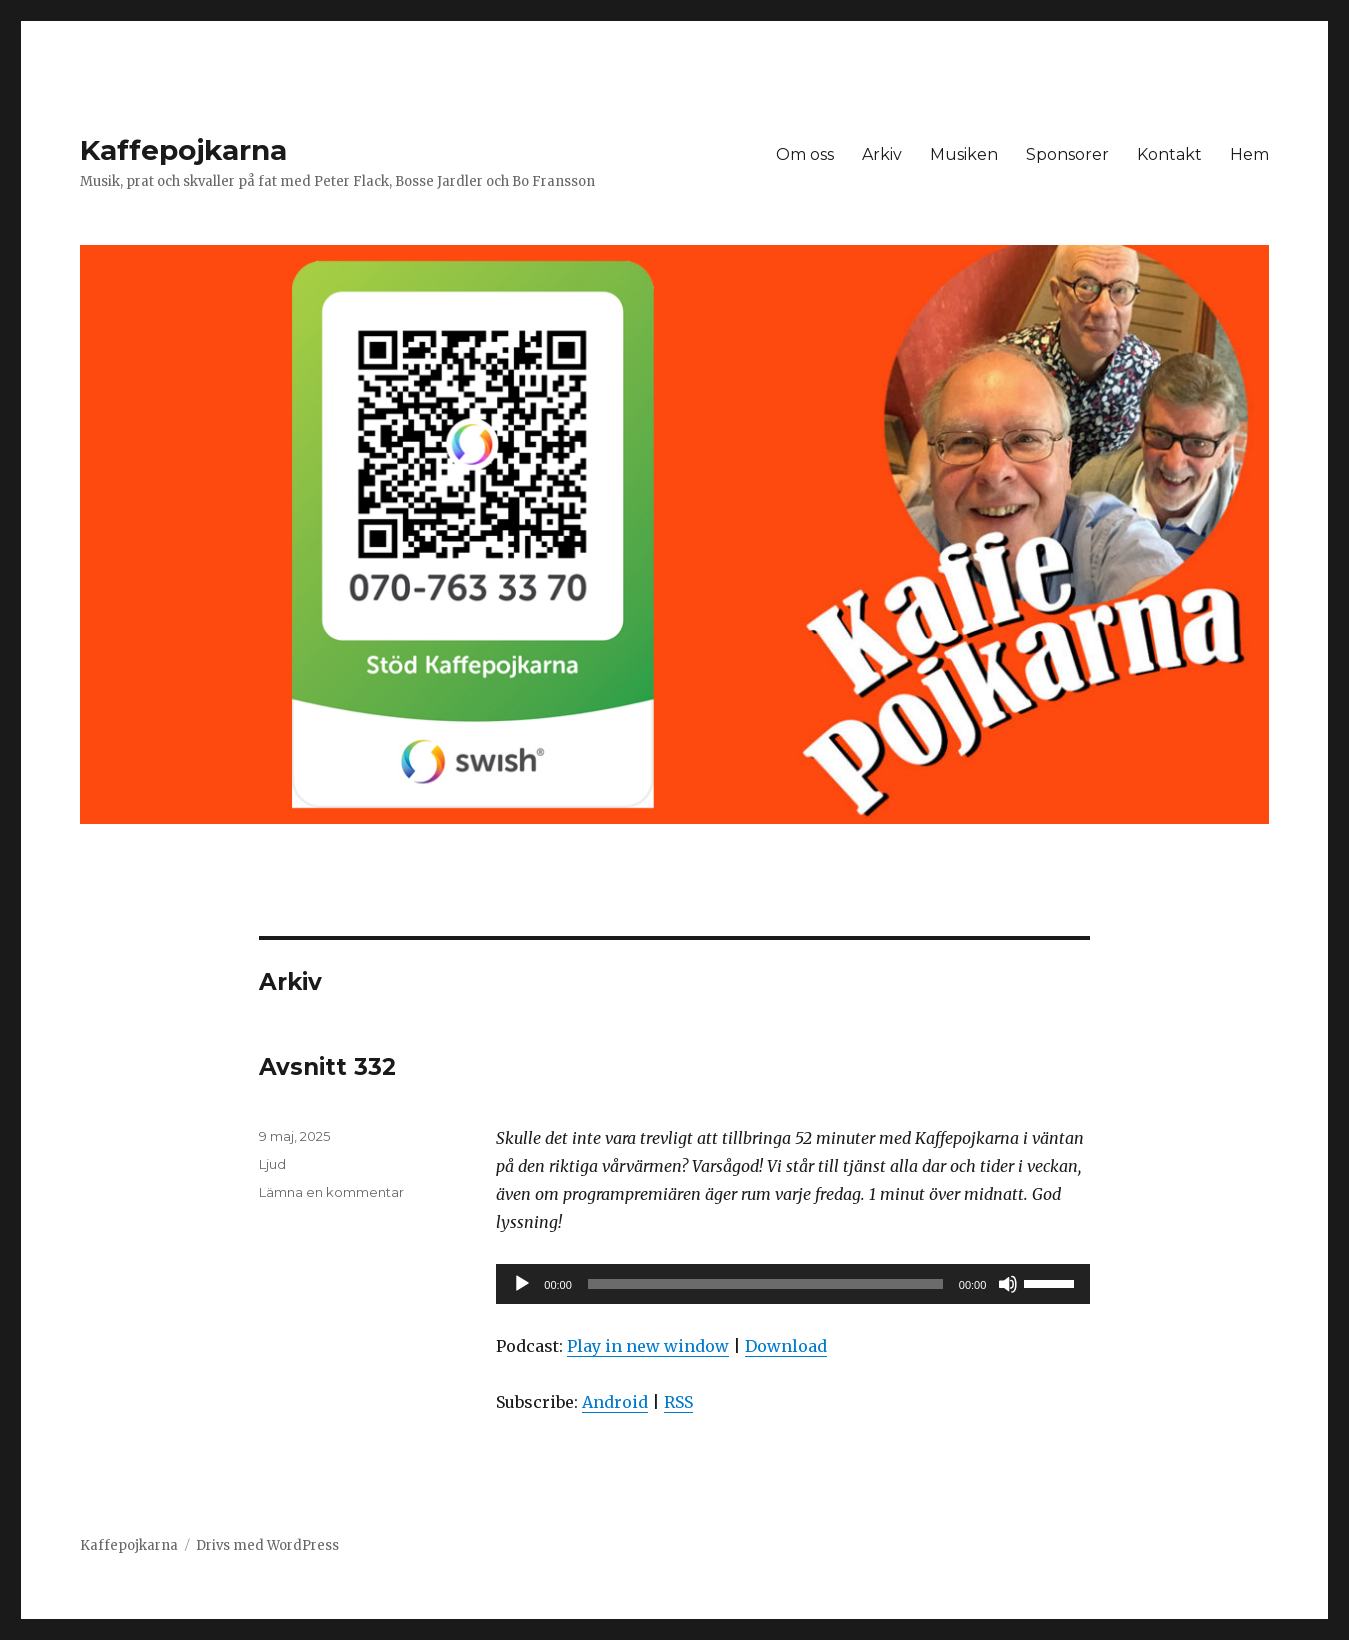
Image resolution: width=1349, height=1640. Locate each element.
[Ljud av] (1008, 1284)
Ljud (272, 1164)
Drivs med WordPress (267, 1545)
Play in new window (648, 1346)
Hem (1249, 154)
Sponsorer (1067, 154)
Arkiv (882, 154)
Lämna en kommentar (331, 1192)
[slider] (765, 1284)
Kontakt (1169, 154)
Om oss (805, 154)
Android (615, 1402)
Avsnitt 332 (327, 1067)
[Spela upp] (522, 1284)
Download (786, 1346)
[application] (793, 1284)
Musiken (964, 154)
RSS (678, 1402)
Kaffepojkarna (183, 150)
